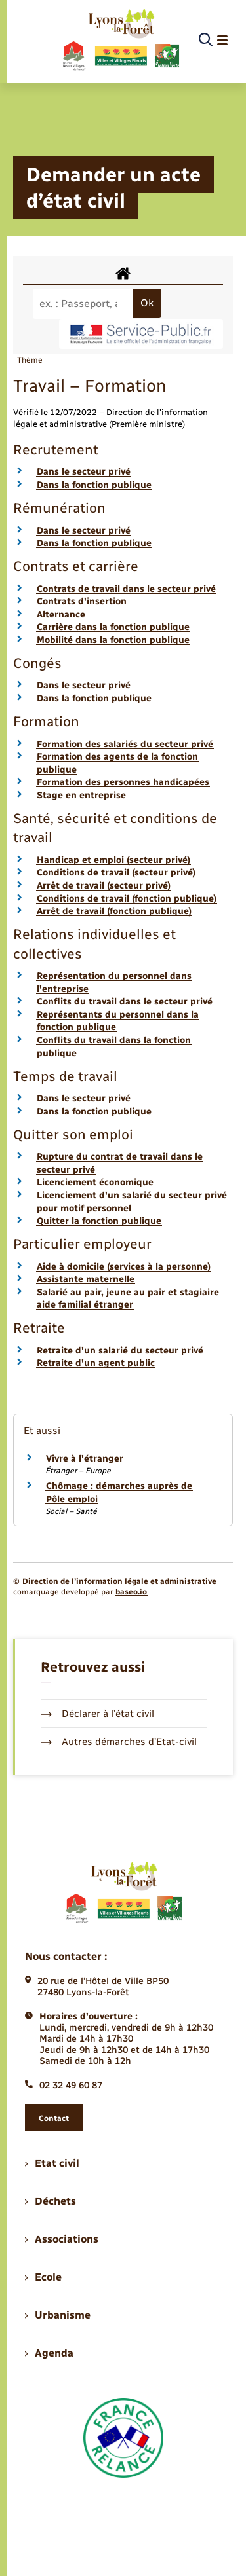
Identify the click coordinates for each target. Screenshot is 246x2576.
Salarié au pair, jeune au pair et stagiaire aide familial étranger (128, 1299)
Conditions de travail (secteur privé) (116, 872)
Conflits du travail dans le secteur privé (125, 1001)
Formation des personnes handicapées (123, 782)
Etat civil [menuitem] (52, 2163)
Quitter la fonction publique (99, 1220)
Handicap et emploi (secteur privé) (113, 860)
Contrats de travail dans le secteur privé (126, 589)
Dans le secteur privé (84, 471)
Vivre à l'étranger (84, 1458)
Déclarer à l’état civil (97, 1714)
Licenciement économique (95, 1182)
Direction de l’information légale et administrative (119, 1581)
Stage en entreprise (81, 795)
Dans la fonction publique (94, 484)
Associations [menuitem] (61, 2239)
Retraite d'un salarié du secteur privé (120, 1350)
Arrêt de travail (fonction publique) (114, 911)
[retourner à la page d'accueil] (120, 40)
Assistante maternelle (85, 1279)
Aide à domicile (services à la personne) (124, 1266)
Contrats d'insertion (82, 601)
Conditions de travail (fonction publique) (126, 898)
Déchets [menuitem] (50, 2201)
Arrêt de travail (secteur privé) (104, 885)
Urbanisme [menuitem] (58, 2315)
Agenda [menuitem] (49, 2353)
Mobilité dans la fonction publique (113, 640)
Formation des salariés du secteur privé (125, 744)
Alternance (61, 614)
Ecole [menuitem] (43, 2277)
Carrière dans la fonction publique (113, 627)
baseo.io (131, 1591)
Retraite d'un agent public (96, 1363)
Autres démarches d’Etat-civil (119, 1742)
